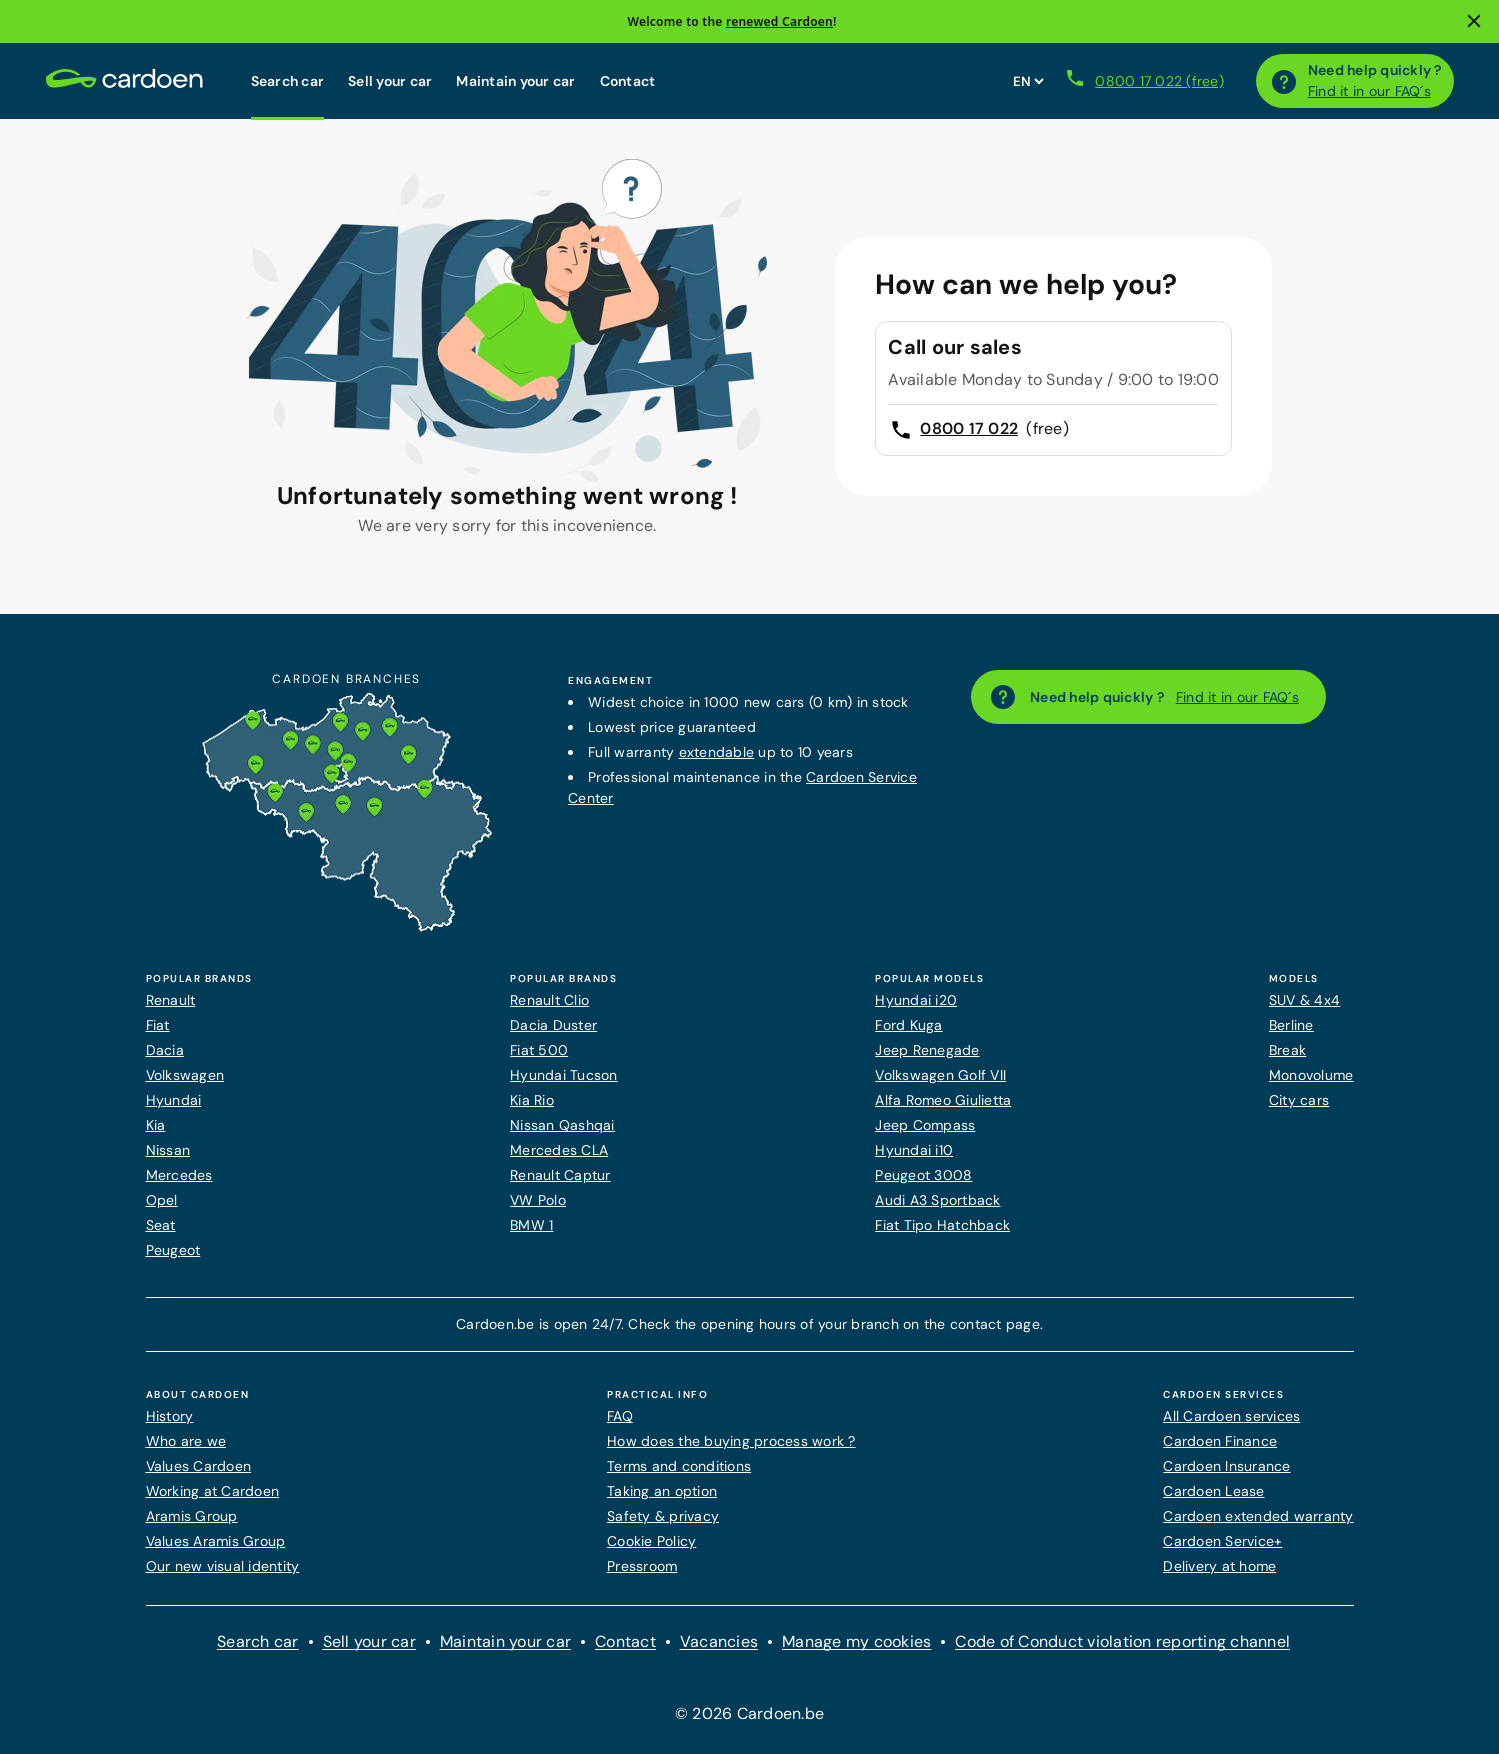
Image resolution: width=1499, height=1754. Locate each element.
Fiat (158, 1025)
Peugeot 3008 (923, 1175)
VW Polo (538, 1200)
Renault (171, 1000)
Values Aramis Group (216, 1541)
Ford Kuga (908, 1025)
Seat (161, 1225)
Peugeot (173, 1250)
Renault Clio (549, 1000)
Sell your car (390, 81)
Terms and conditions (679, 1466)
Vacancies (719, 1641)
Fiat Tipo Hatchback (942, 1225)
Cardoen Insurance (1226, 1466)
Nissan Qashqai (562, 1125)
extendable (717, 752)
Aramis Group (192, 1516)
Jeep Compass (925, 1125)
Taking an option (662, 1491)
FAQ (620, 1416)
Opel (162, 1200)
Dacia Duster (553, 1025)
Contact (628, 81)
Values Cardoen (199, 1466)
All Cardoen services (1231, 1416)
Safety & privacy (663, 1516)
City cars (1299, 1100)
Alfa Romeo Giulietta (943, 1100)
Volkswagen (185, 1075)
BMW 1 (531, 1225)
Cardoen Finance (1220, 1441)
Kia (156, 1125)
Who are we (186, 1441)
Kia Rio (532, 1100)
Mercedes (179, 1175)
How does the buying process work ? (731, 1441)
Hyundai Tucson (564, 1075)
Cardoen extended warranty (1258, 1516)
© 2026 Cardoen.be (749, 1713)
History (170, 1416)
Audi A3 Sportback (937, 1200)
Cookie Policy (651, 1541)
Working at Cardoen (213, 1491)
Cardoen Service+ (1222, 1541)
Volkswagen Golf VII (940, 1075)
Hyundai (174, 1100)
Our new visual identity (223, 1566)
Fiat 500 (539, 1050)
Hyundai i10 (914, 1150)
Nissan (168, 1150)
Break (1287, 1050)
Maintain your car (515, 81)
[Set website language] (1028, 81)
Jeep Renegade (927, 1050)
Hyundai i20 (916, 1000)
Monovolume (1311, 1075)
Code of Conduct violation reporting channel (1122, 1641)
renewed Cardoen (779, 21)
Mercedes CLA (559, 1150)
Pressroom (642, 1566)
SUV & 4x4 (1304, 1000)
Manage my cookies (856, 1641)
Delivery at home (1219, 1566)
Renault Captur (560, 1175)
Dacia (165, 1050)
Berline (1291, 1025)
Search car (288, 81)
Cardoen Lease (1213, 1491)
